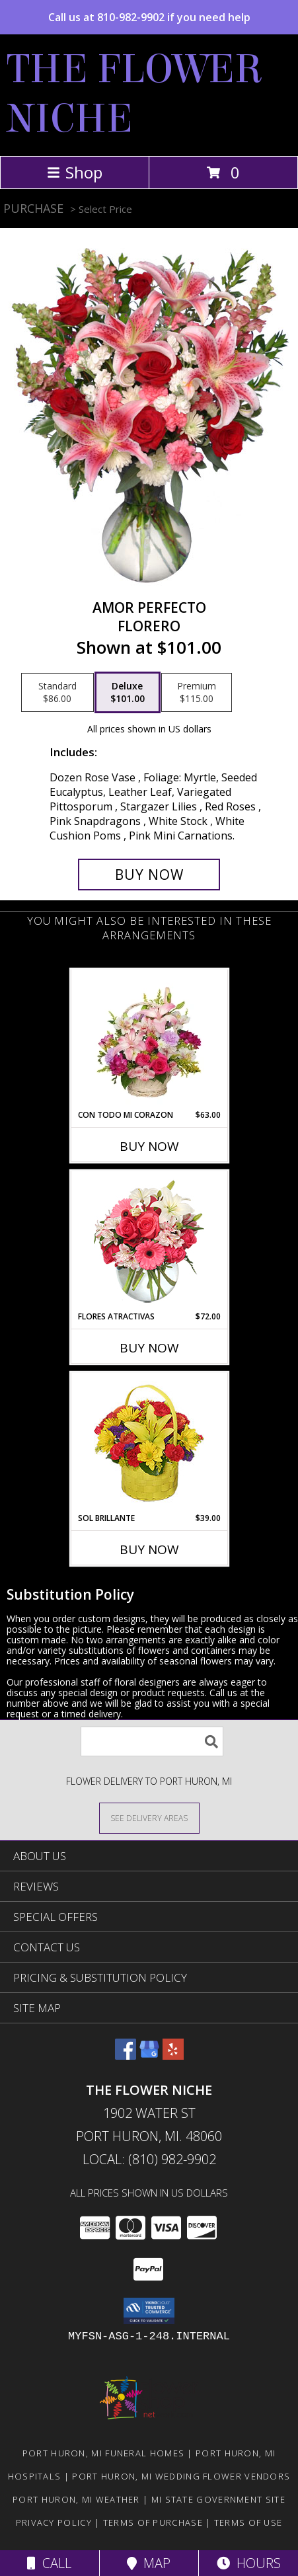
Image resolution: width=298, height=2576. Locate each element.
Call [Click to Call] (49, 2563)
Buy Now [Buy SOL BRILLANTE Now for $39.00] (149, 1549)
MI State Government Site (218, 2499)
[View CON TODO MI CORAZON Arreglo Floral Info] (149, 1039)
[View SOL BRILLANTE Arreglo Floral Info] (149, 1443)
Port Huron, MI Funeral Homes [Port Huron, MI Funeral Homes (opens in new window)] (103, 2453)
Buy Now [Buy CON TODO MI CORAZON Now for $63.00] (149, 1146)
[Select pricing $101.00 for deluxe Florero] (127, 693)
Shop (74, 172)
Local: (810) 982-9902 (149, 2159)
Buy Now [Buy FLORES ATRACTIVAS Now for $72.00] (149, 1347)
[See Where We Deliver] (149, 1817)
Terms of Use (248, 2522)
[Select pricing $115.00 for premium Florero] (196, 693)
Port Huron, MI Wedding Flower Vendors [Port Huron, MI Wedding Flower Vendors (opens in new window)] (181, 2476)
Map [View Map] (148, 2563)
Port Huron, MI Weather (76, 2499)
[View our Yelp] (173, 2055)
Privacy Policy (54, 2522)
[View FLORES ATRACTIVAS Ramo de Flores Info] (149, 1241)
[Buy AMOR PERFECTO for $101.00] (149, 874)
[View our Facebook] (125, 2055)
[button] (149, 2311)
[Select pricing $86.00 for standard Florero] (57, 693)
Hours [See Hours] (249, 2563)
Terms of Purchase (153, 2522)
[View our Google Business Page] (149, 2055)
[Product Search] (152, 1741)
